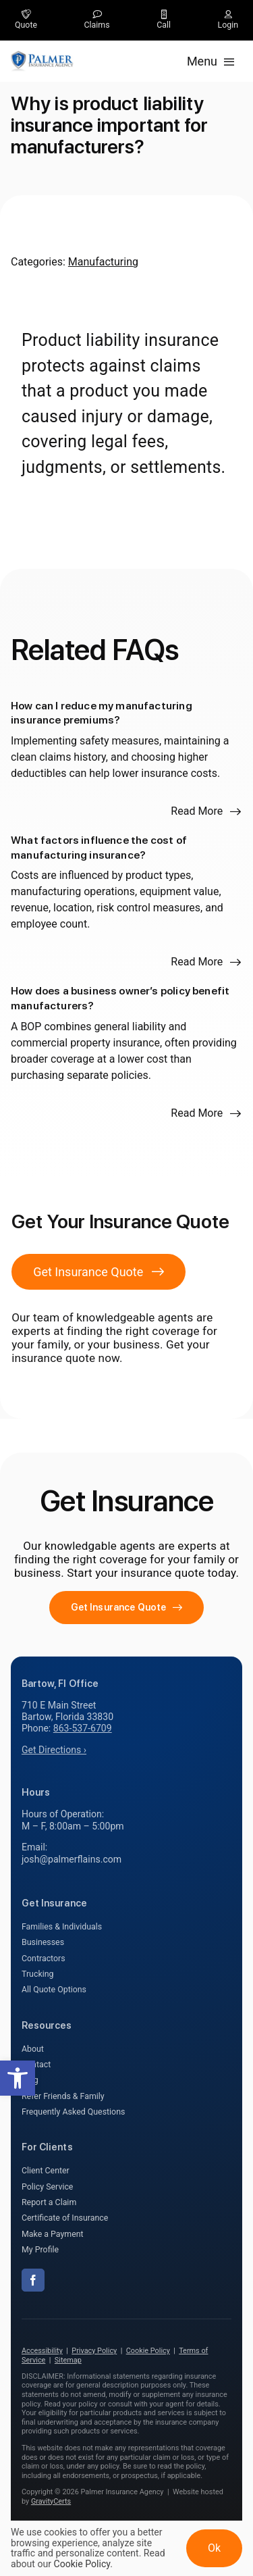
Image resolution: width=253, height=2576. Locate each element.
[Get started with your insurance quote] (126, 1607)
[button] (17, 2078)
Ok (214, 2548)
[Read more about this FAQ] (206, 811)
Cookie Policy (148, 2350)
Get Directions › (54, 1749)
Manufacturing (103, 261)
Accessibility (42, 2350)
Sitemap (68, 2360)
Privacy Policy (94, 2350)
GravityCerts (51, 2501)
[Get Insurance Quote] (98, 1272)
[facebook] (33, 2280)
